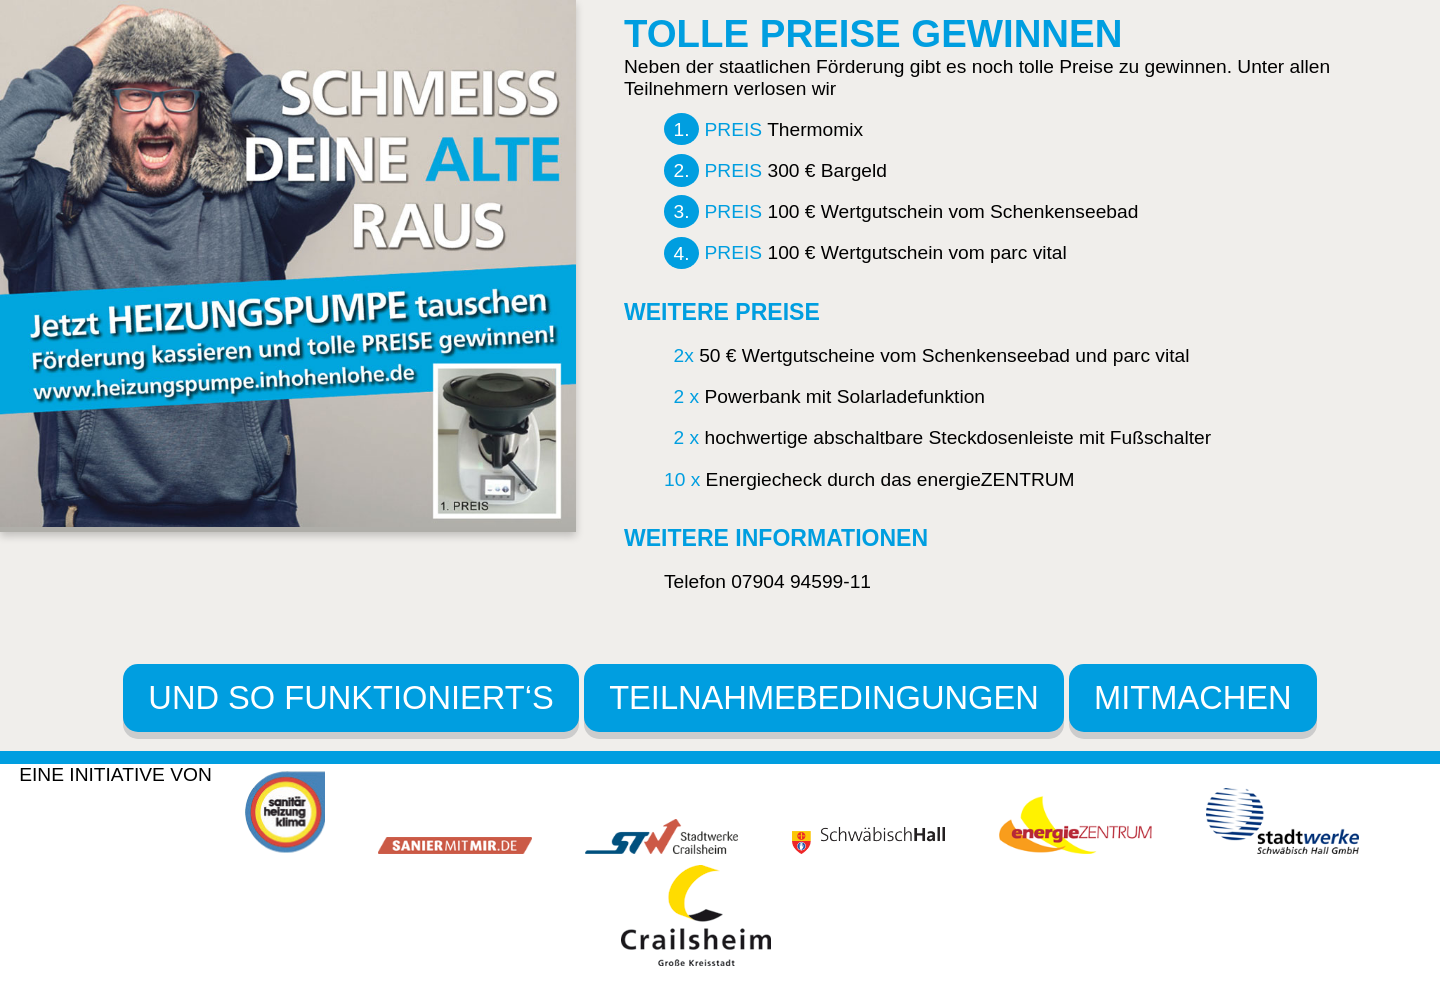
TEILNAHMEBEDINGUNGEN (824, 697)
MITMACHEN (1193, 697)
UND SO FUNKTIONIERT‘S (350, 697)
